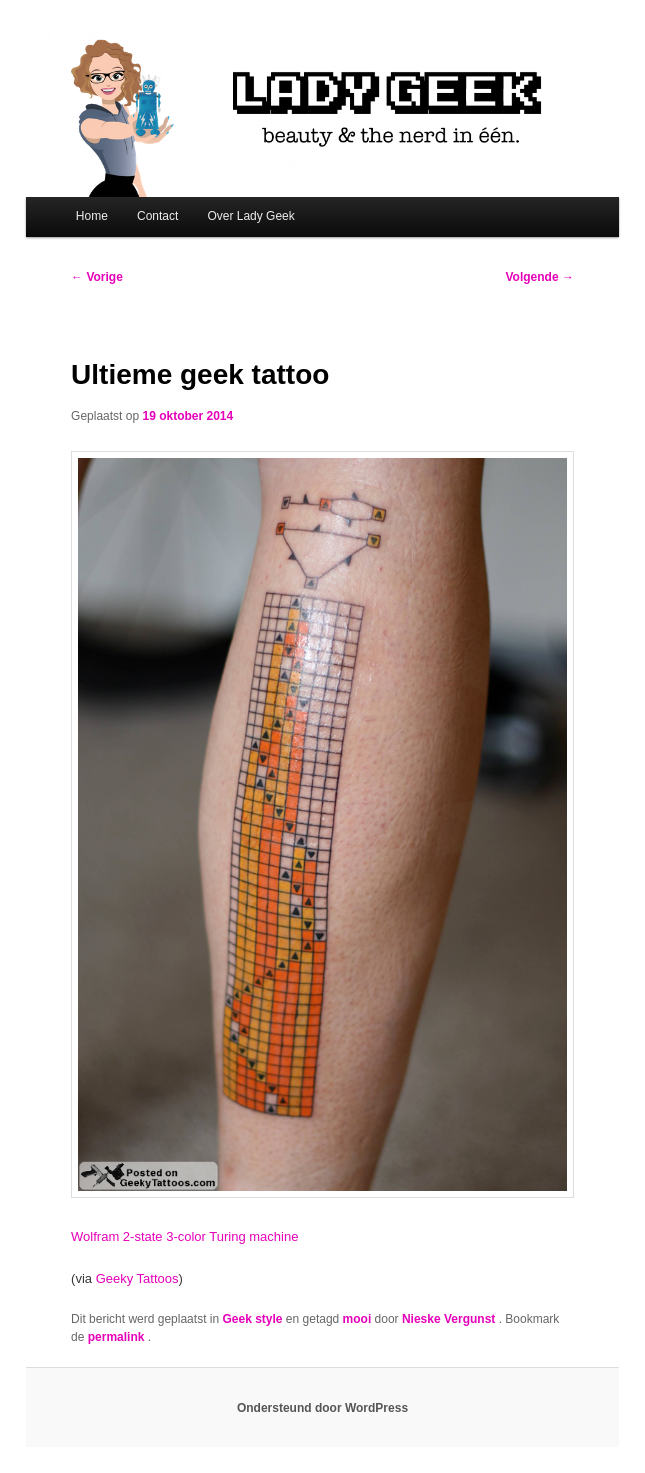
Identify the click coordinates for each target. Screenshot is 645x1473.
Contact (157, 216)
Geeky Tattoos (137, 1278)
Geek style (252, 1319)
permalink (118, 1337)
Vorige (97, 277)
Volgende (539, 277)
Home (92, 216)
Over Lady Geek (250, 216)
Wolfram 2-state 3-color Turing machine (184, 1236)
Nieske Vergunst (450, 1319)
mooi (357, 1319)
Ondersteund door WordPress (322, 1408)
